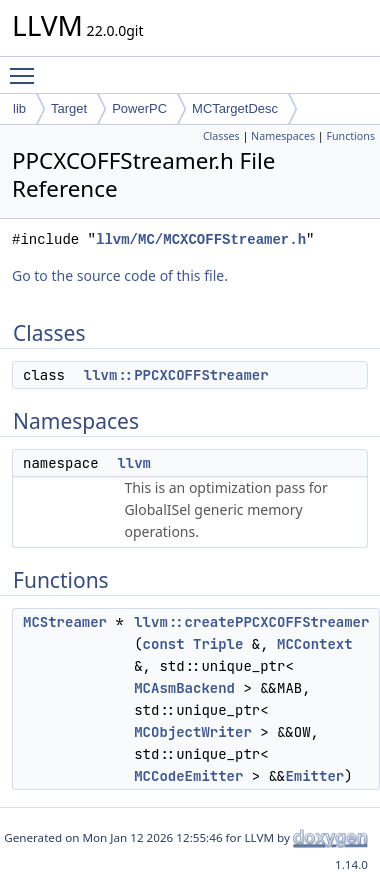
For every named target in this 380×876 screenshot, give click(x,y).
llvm (134, 463)
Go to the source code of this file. (120, 275)
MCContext (315, 644)
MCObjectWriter (193, 732)
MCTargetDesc (235, 108)
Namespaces (283, 136)
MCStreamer (65, 622)
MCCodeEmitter (188, 776)
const (164, 644)
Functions (350, 136)
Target (69, 108)
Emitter (314, 776)
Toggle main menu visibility (27, 67)
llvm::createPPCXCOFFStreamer (251, 622)
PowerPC (139, 108)
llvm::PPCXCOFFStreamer (176, 375)
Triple (218, 644)
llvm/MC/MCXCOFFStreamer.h (201, 239)
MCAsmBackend (184, 688)
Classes (221, 136)
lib (19, 108)
